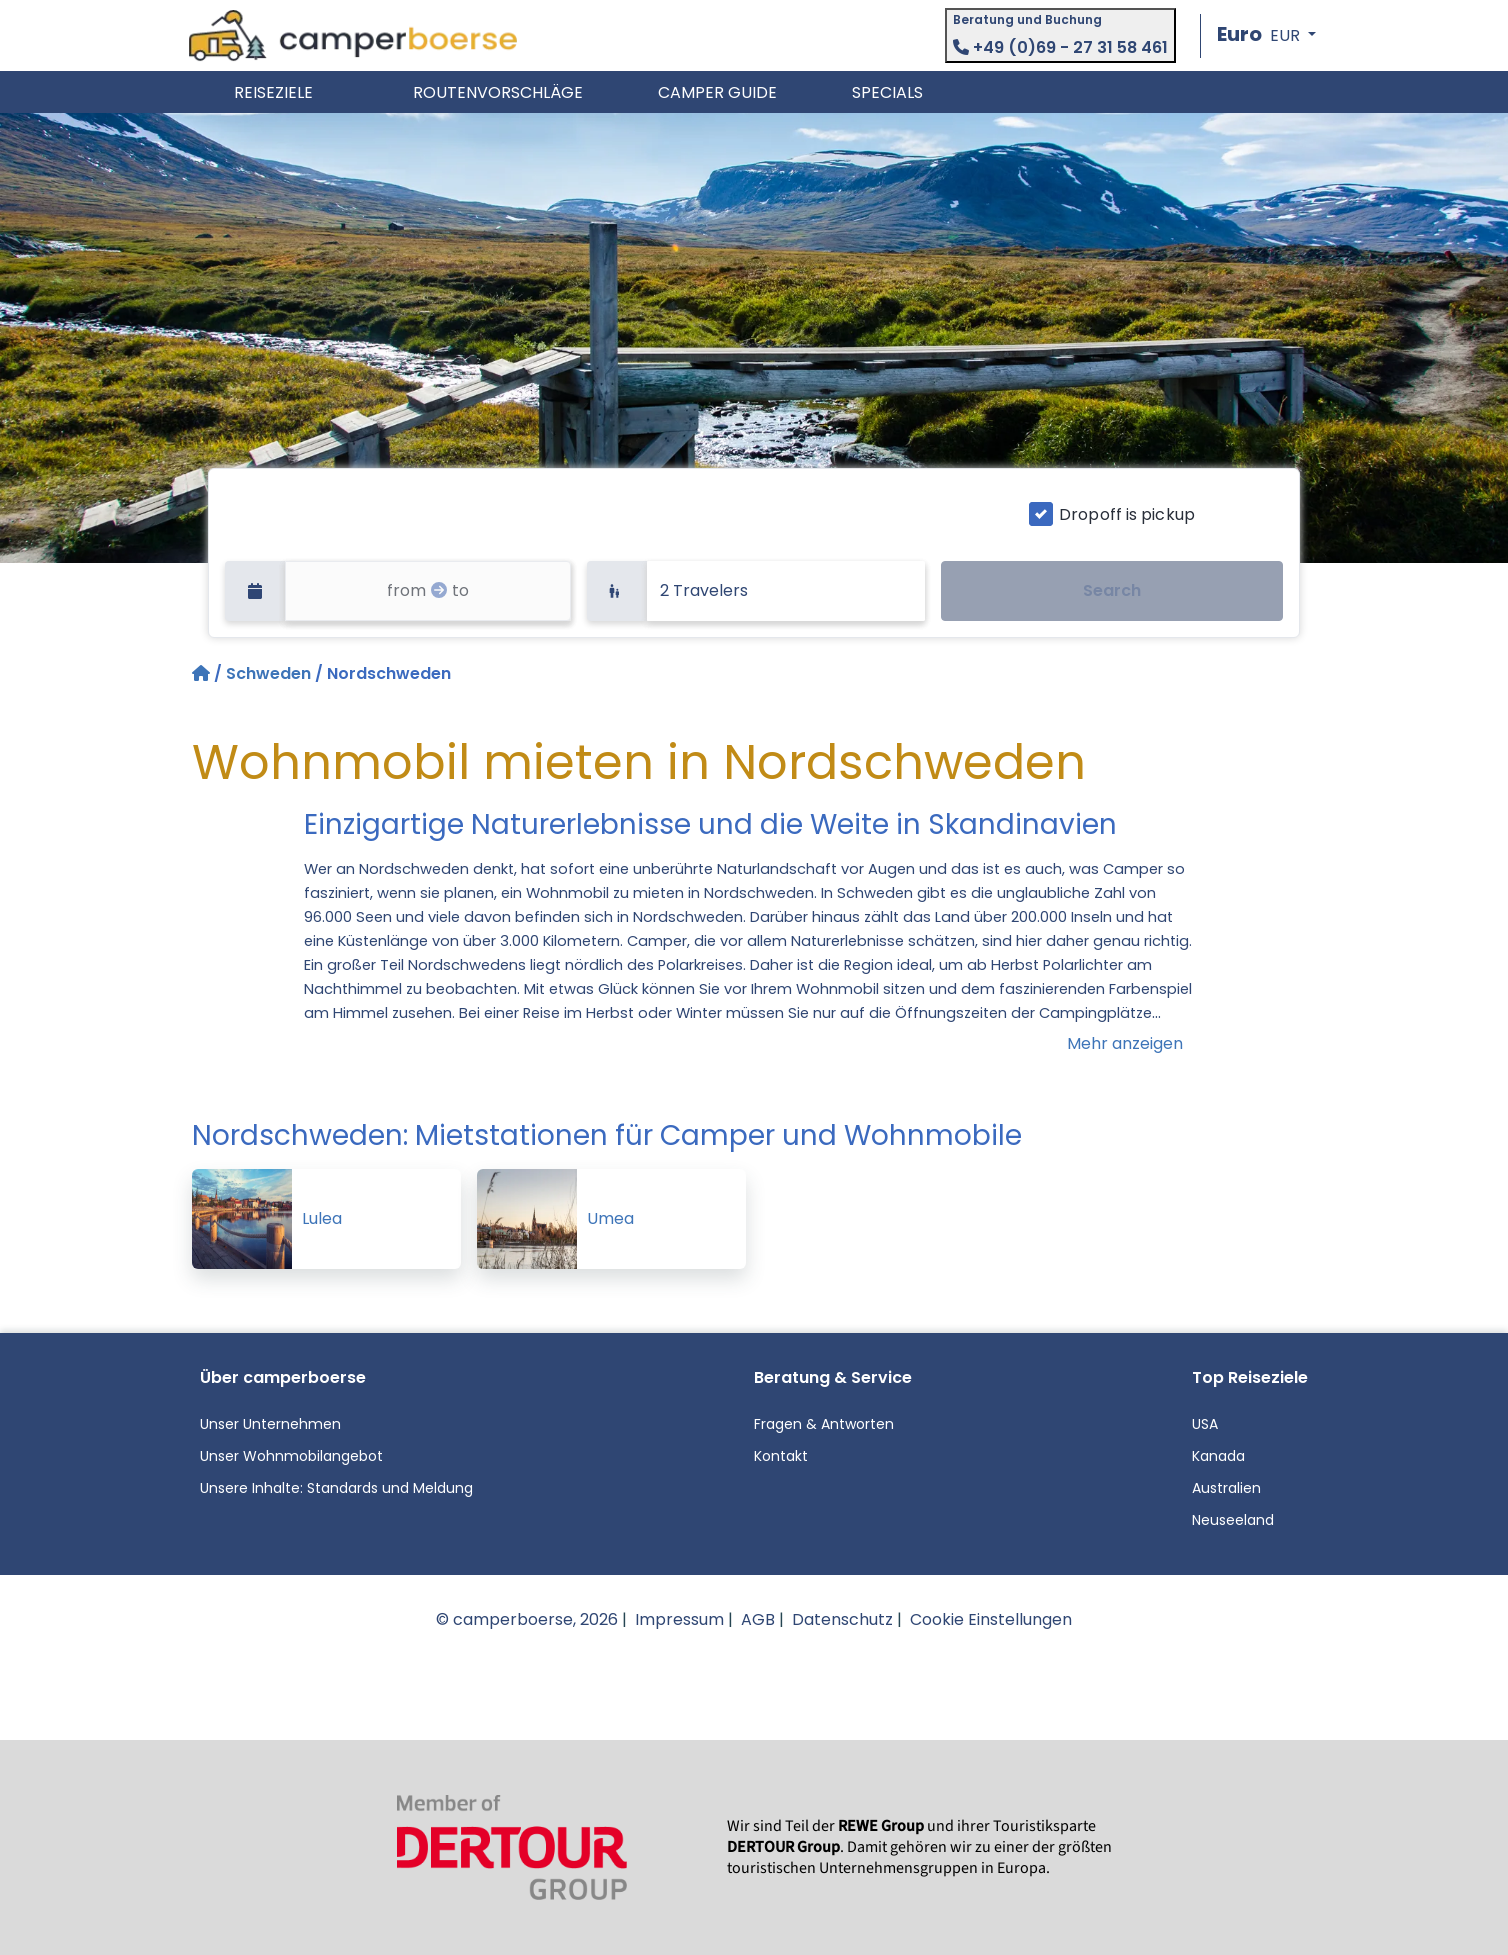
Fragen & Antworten (824, 1424)
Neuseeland (1233, 1520)
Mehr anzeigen (1125, 1043)
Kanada (1218, 1456)
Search (1112, 590)
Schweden (268, 673)
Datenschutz (842, 1619)
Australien (1226, 1488)
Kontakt (781, 1456)
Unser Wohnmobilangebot (291, 1456)
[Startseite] (203, 673)
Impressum (679, 1619)
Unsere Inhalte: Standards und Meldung (336, 1488)
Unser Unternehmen (270, 1424)
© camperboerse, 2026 (527, 1619)
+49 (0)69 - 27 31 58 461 (1060, 47)
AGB (758, 1619)
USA (1205, 1424)
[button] (1266, 35)
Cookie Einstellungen (991, 1619)
